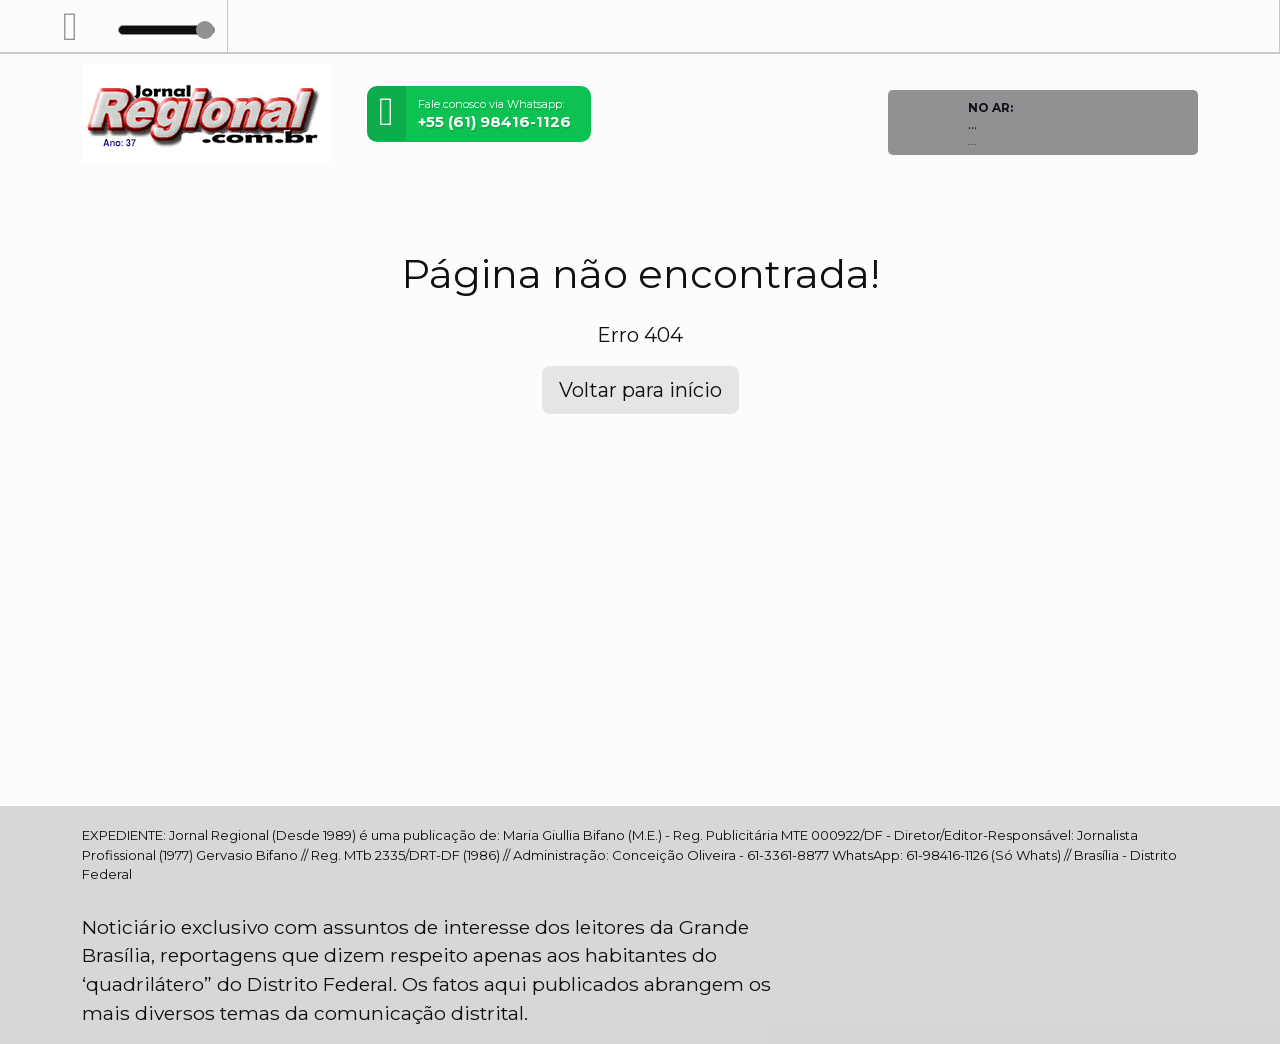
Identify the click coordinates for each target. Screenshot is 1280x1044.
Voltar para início (640, 390)
